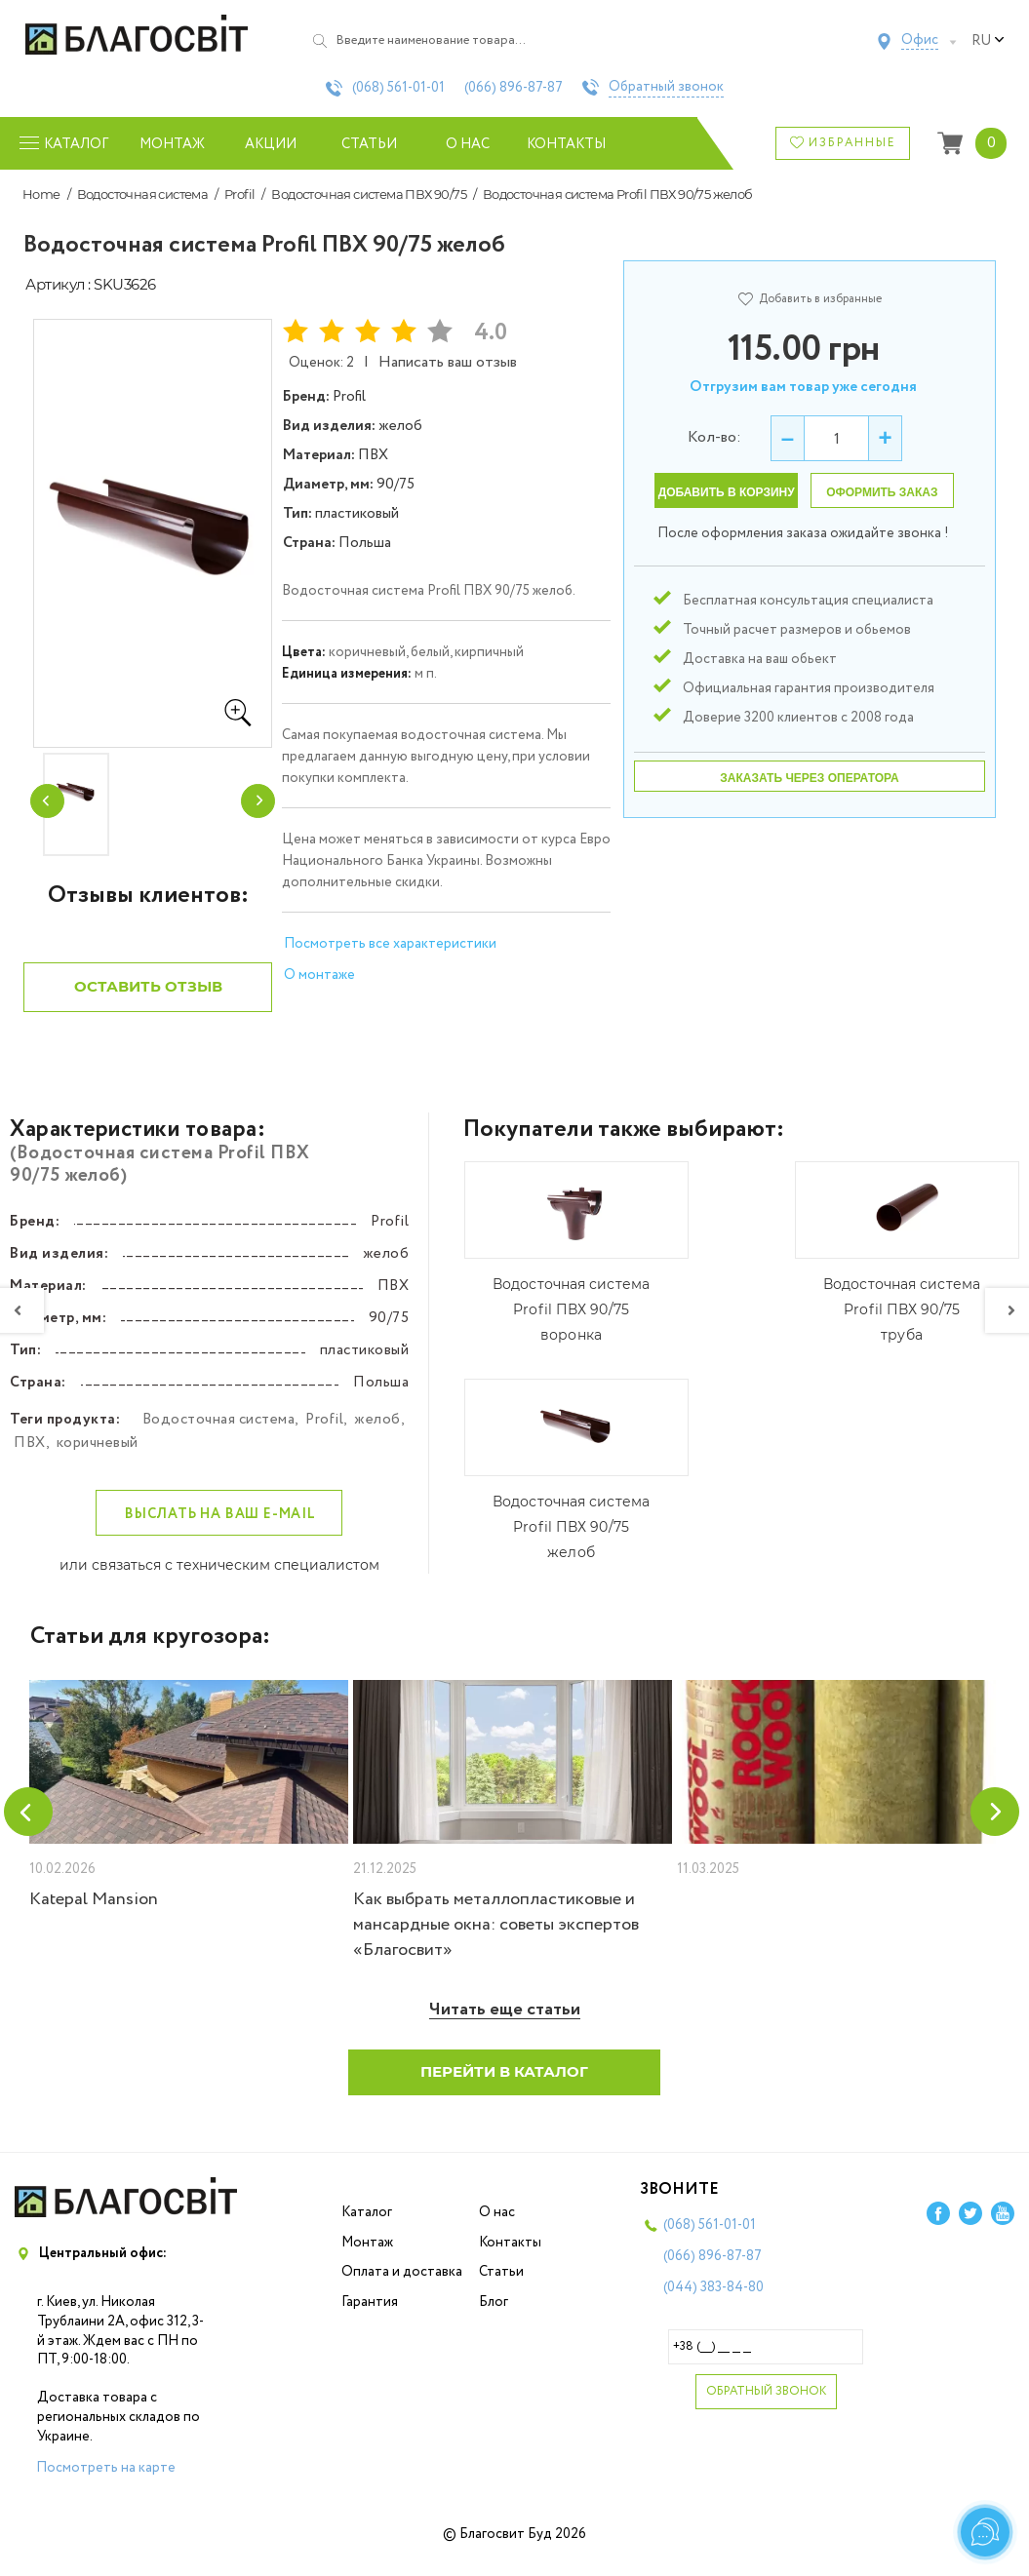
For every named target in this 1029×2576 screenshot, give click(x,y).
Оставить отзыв (148, 1002)
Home (41, 194)
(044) (713, 2303)
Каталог (366, 2228)
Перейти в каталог (504, 2087)
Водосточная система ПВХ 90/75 (368, 194)
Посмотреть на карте (106, 2483)
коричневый (98, 1458)
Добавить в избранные (810, 299)
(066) (513, 88)
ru (988, 41)
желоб (377, 1435)
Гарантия (369, 2317)
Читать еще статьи (504, 2025)
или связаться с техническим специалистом (219, 1580)
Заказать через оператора (809, 778)
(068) (398, 88)
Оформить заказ (881, 492)
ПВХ (30, 1458)
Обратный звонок (666, 88)
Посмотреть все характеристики (390, 944)
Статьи (369, 144)
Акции (271, 144)
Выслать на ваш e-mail (220, 1530)
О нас (468, 144)
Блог (493, 2317)
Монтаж (172, 144)
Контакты (566, 144)
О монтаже (319, 975)
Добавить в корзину (726, 492)
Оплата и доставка (401, 2287)
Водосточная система (143, 194)
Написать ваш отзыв (447, 362)
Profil (239, 194)
